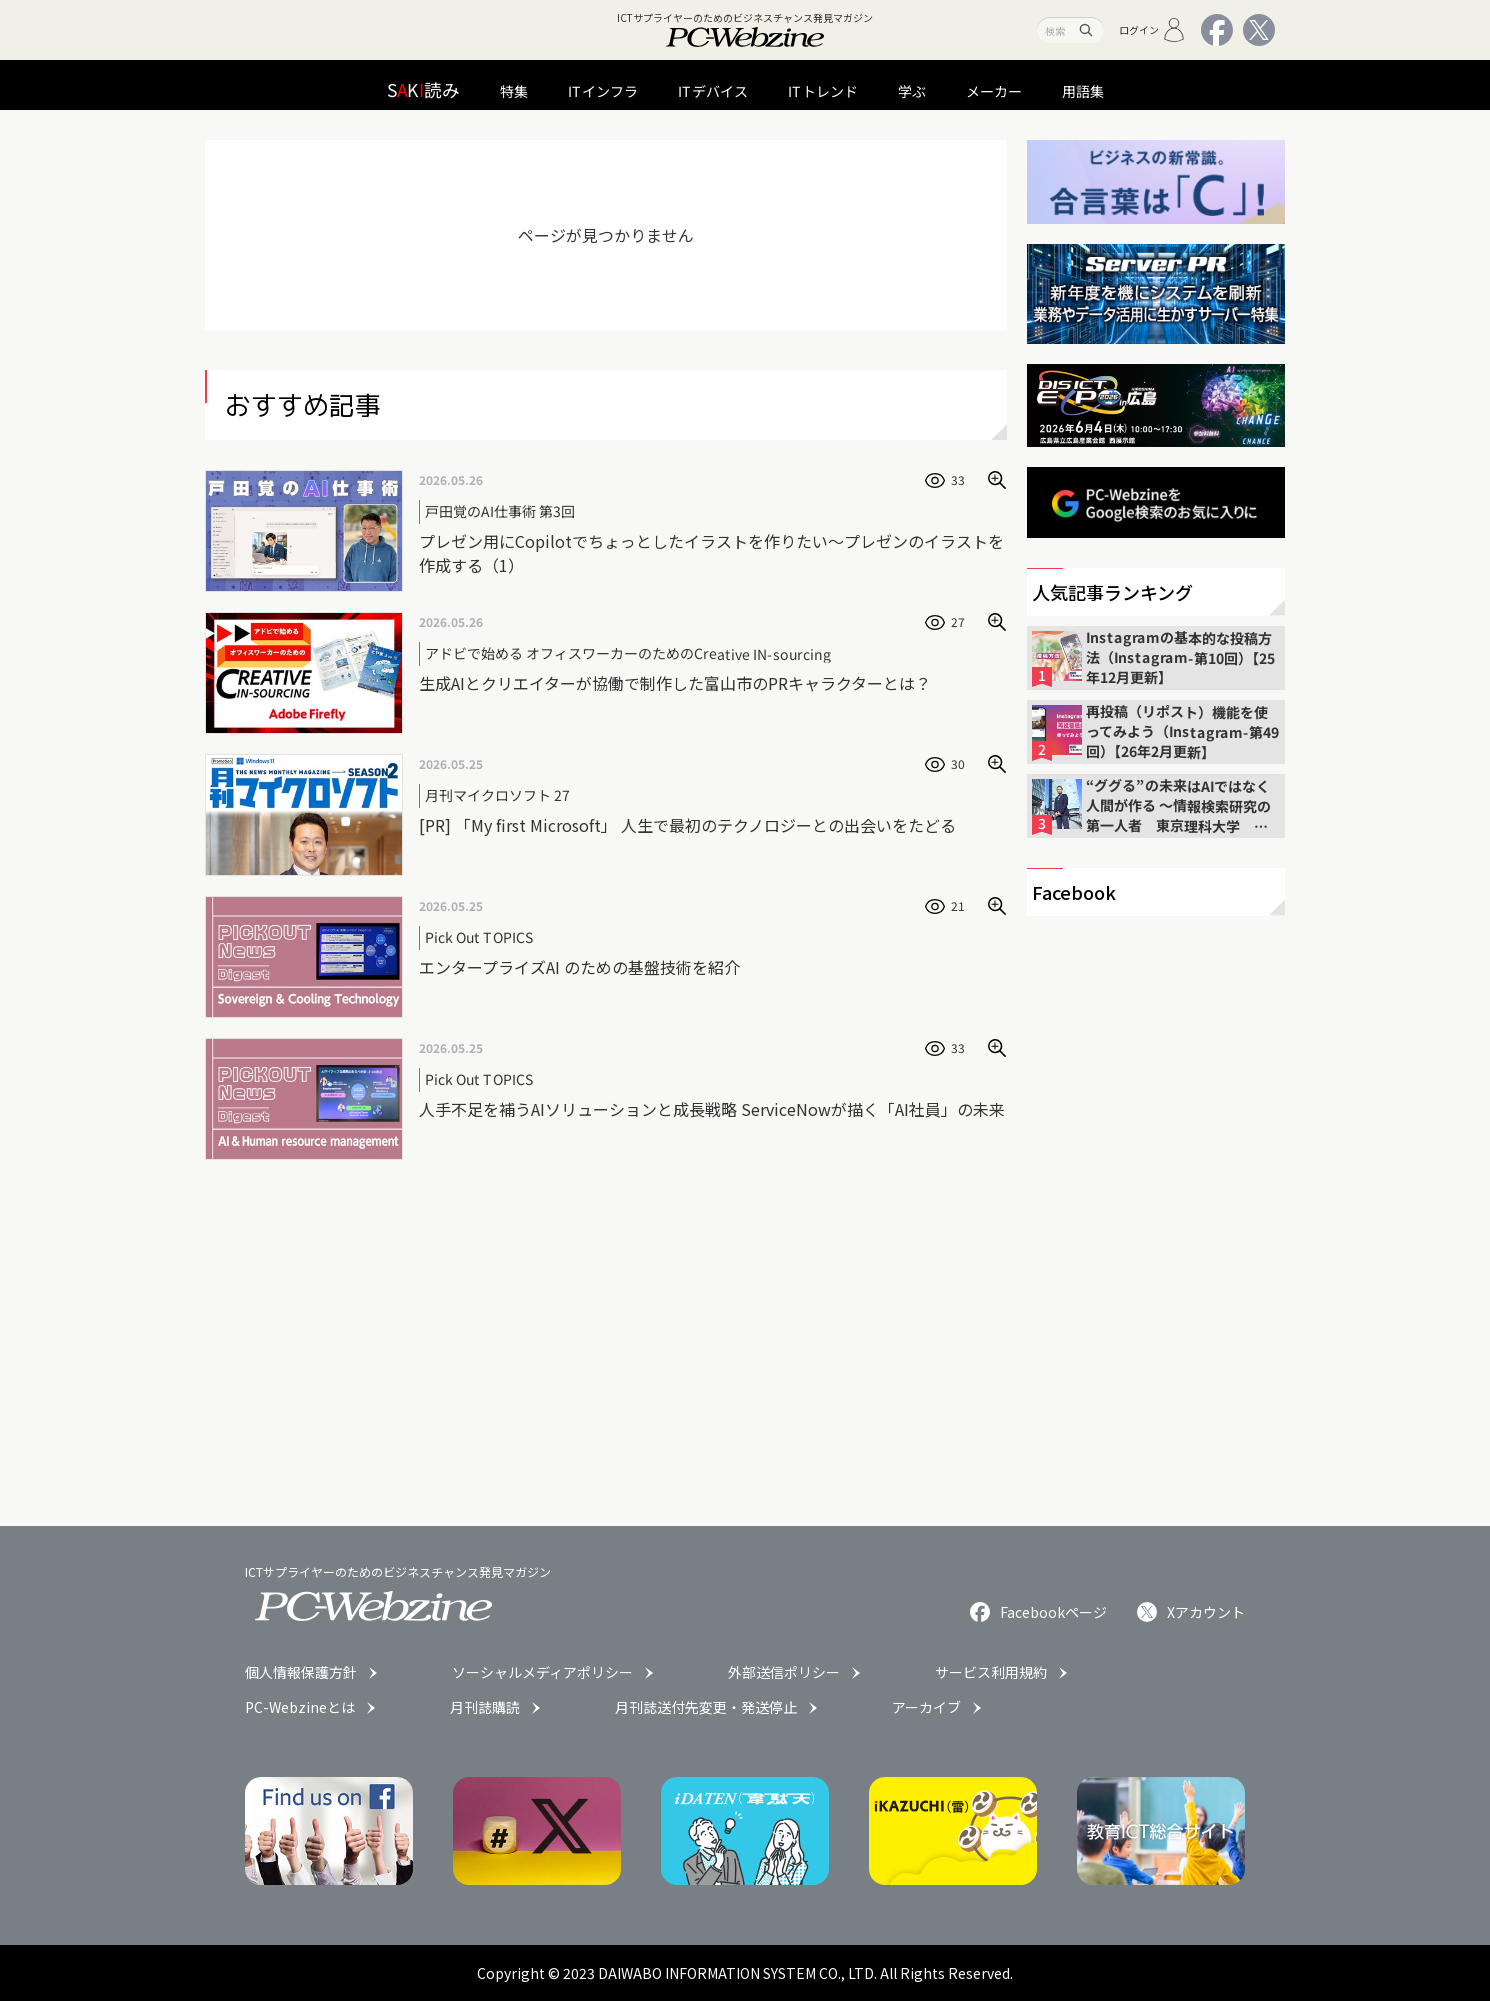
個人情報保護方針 (301, 1672)
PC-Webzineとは (300, 1707)
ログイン (1152, 30)
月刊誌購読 (485, 1707)
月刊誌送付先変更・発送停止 (706, 1707)
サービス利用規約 (991, 1672)
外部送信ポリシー (784, 1672)
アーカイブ (926, 1707)
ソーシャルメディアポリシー (542, 1672)
